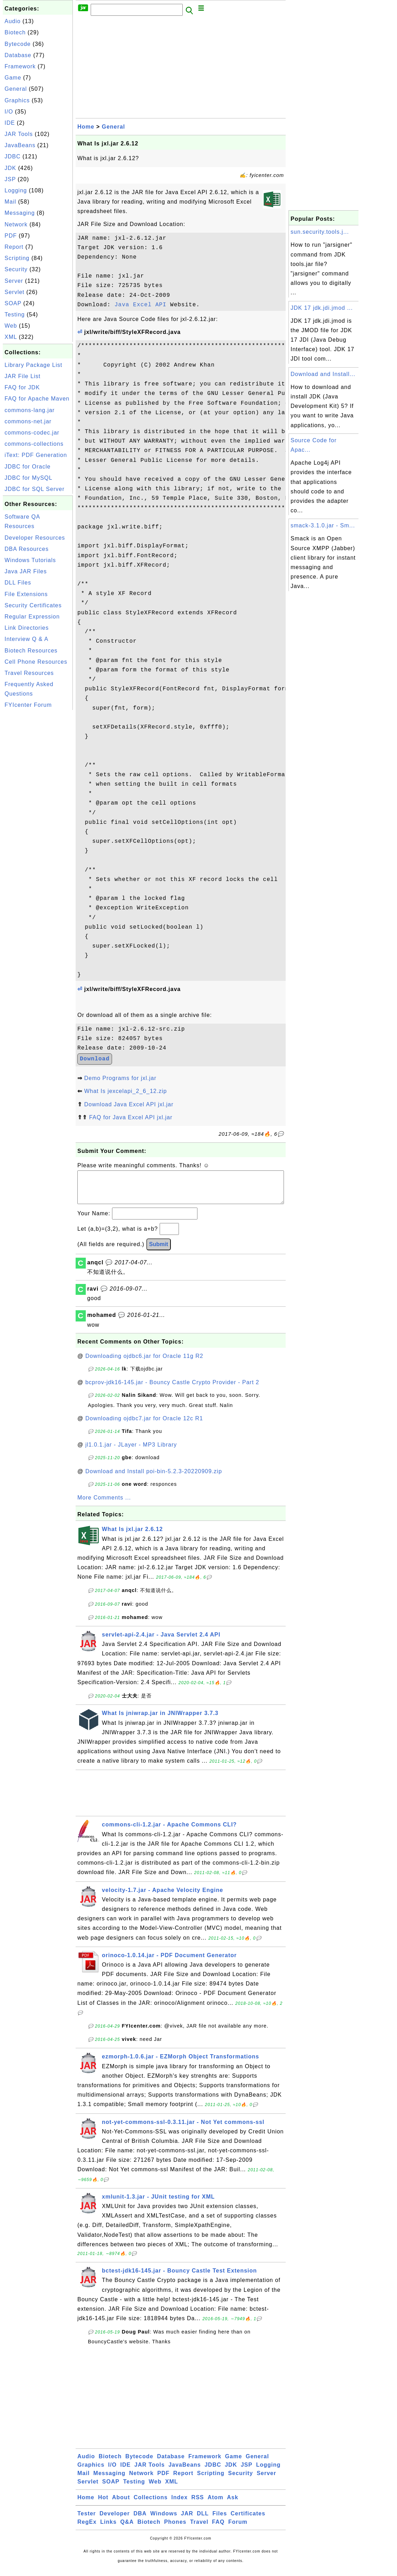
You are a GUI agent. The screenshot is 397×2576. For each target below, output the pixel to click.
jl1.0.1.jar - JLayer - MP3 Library (131, 1452)
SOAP (13, 303)
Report (14, 247)
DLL (203, 2520)
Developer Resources (35, 538)
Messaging (20, 213)
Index (179, 2504)
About (121, 2504)
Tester (86, 2520)
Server (14, 281)
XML (11, 337)
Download (95, 1059)
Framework (20, 66)
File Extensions (26, 594)
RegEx (87, 2529)
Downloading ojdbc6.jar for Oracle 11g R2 (144, 1363)
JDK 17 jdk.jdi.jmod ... (322, 308)
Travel (199, 2529)
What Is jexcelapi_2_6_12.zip (125, 1091)
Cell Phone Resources (36, 662)
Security (16, 269)
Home (85, 127)
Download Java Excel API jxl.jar (128, 1104)
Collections (151, 2504)
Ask (232, 2504)
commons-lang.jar (30, 410)
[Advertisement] (38, 817)
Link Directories (27, 628)
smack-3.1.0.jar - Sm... (323, 525)
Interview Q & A (26, 639)
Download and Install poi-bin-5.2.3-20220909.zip (153, 1478)
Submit (158, 1251)
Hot (103, 2504)
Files (220, 2520)
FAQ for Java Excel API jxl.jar (130, 1117)
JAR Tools (19, 134)
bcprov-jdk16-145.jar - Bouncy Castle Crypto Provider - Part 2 (172, 1389)
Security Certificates (33, 605)
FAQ (218, 2529)
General (16, 89)
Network (16, 224)
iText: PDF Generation (36, 455)
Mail (10, 202)
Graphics (17, 100)
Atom (215, 2504)
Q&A (127, 2529)
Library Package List (33, 365)
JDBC (13, 156)
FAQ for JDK (22, 387)
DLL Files (18, 583)
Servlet (15, 292)
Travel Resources (29, 673)
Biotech (15, 32)
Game (13, 78)
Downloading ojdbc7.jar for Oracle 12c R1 (144, 1425)
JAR (187, 2520)
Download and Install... (323, 374)
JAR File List (23, 376)
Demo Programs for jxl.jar (120, 1078)
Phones (175, 2529)
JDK (10, 168)
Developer (114, 2520)
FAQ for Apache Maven (37, 399)
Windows (163, 2520)
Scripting (17, 258)
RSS (197, 2504)
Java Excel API (140, 305)
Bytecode (18, 44)
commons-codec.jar (32, 433)
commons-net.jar (28, 421)
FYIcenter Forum (28, 705)
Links (108, 2529)
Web (11, 326)
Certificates (248, 2520)
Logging (16, 190)
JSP (10, 179)
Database (18, 55)
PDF (11, 236)
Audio (13, 21)
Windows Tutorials (30, 560)
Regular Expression (32, 617)
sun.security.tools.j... (320, 232)
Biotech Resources (31, 651)
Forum (238, 2529)
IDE (10, 123)
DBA (140, 2520)
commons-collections (34, 444)
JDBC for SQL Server (34, 489)
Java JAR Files (26, 571)
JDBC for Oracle (27, 467)
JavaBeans (20, 145)
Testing (15, 314)
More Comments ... (104, 1505)
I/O (9, 112)
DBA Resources (27, 549)
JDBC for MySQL (29, 478)
